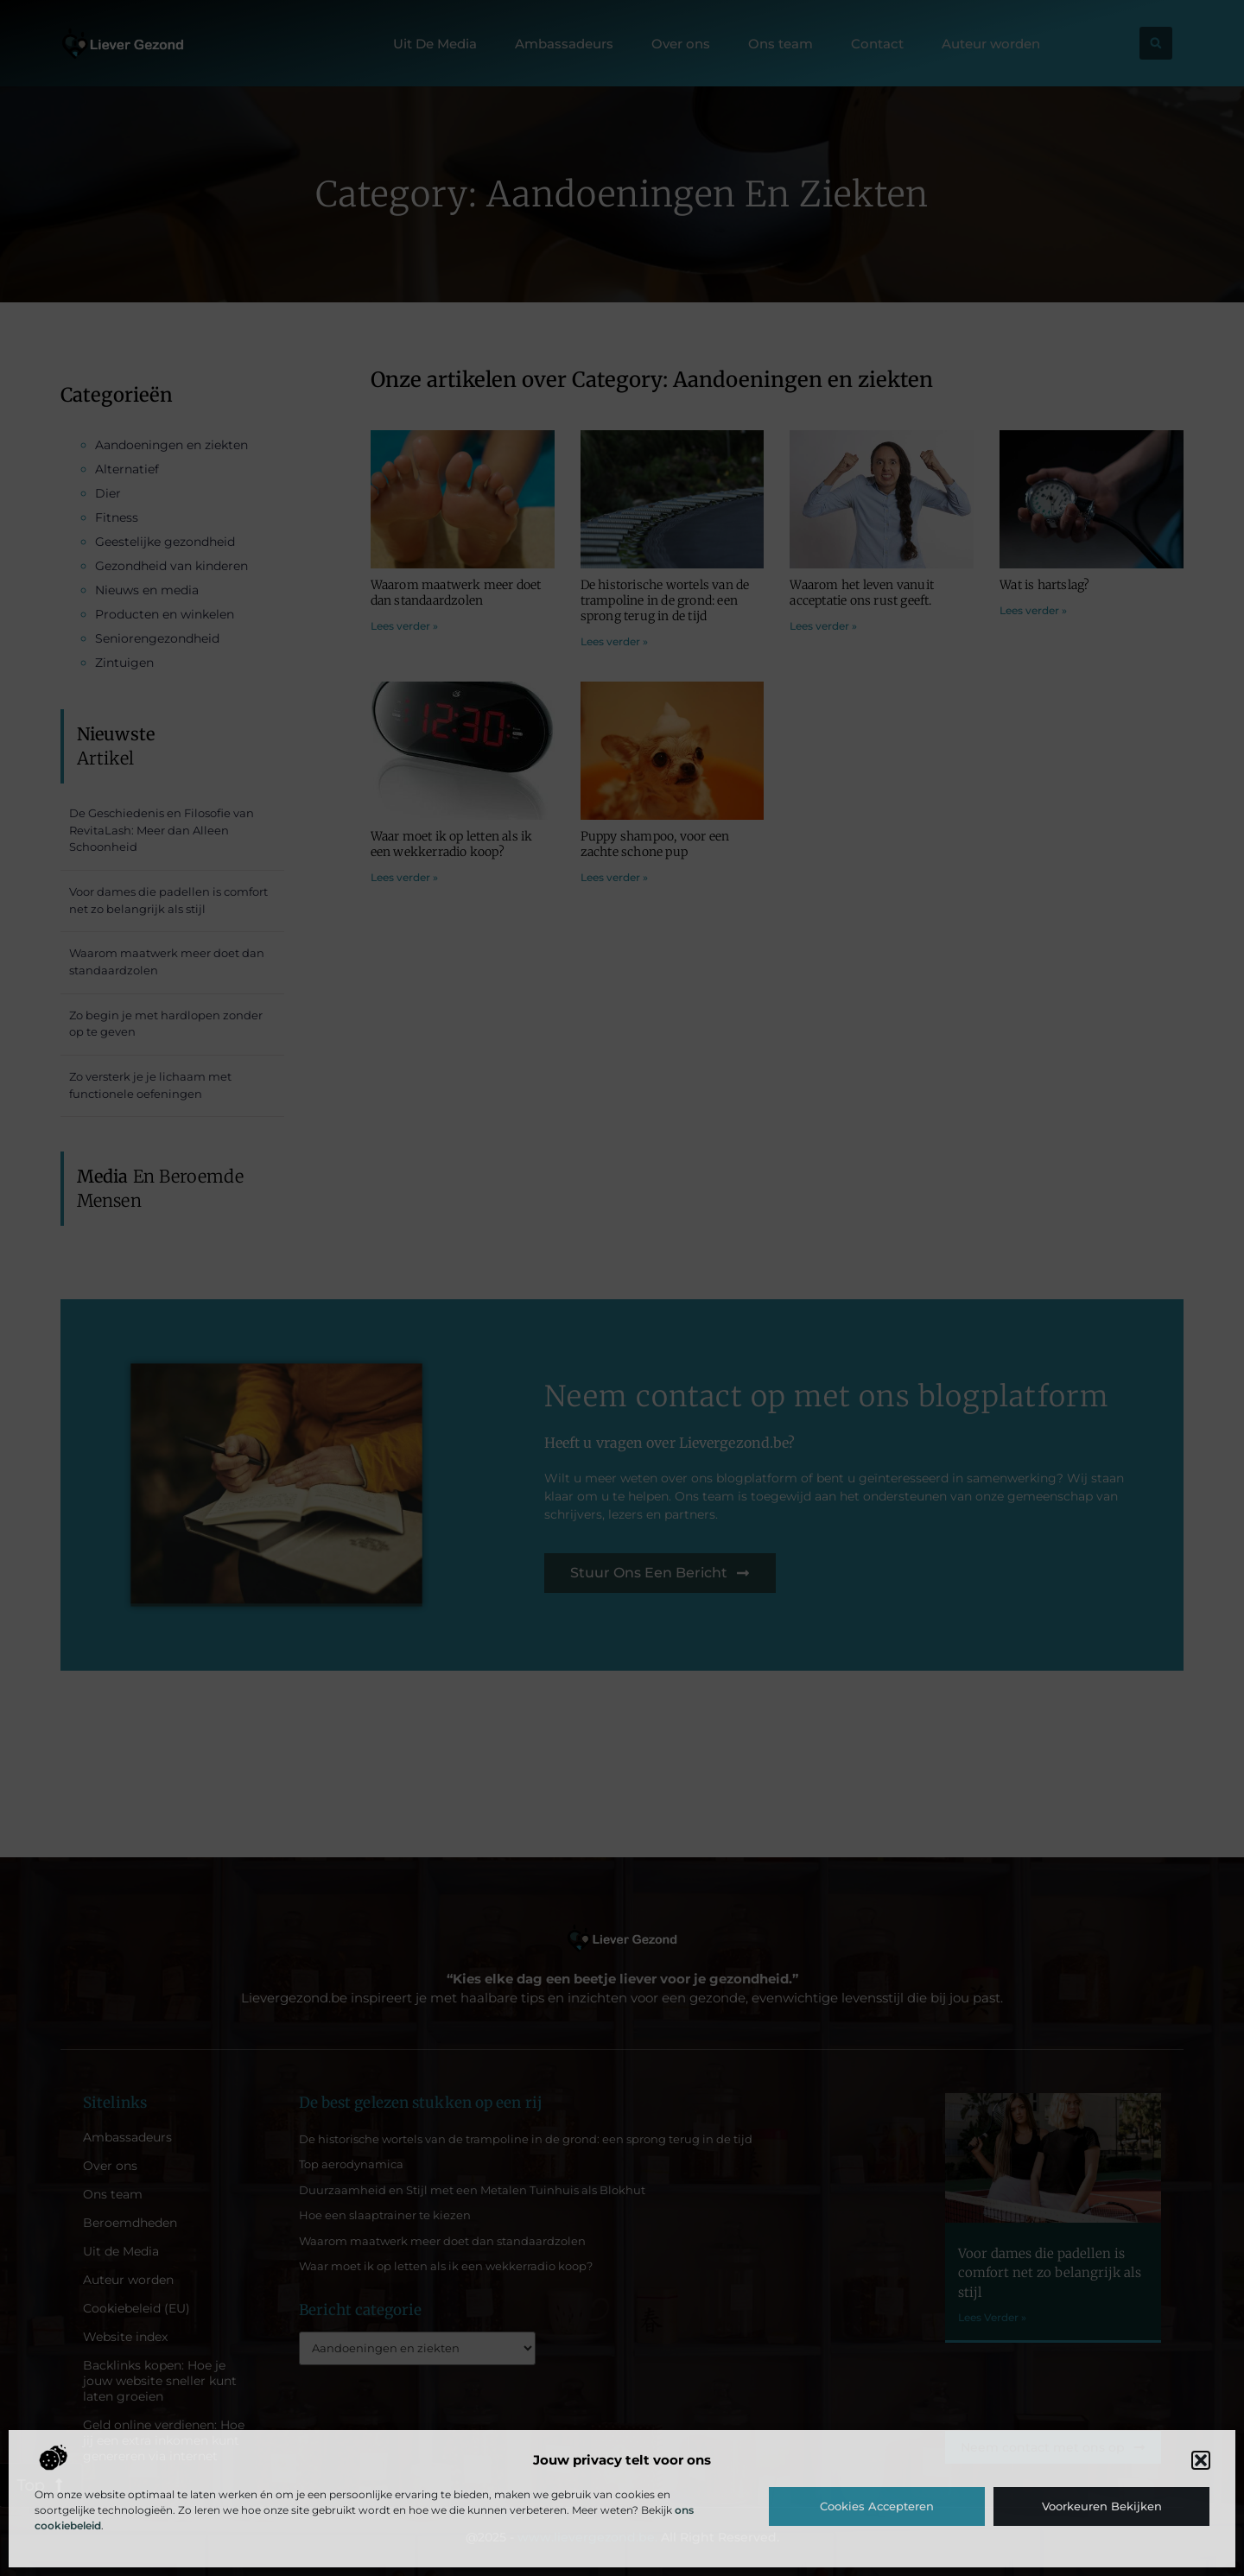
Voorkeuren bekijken (1102, 2506)
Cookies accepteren (877, 2506)
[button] (1200, 2460)
